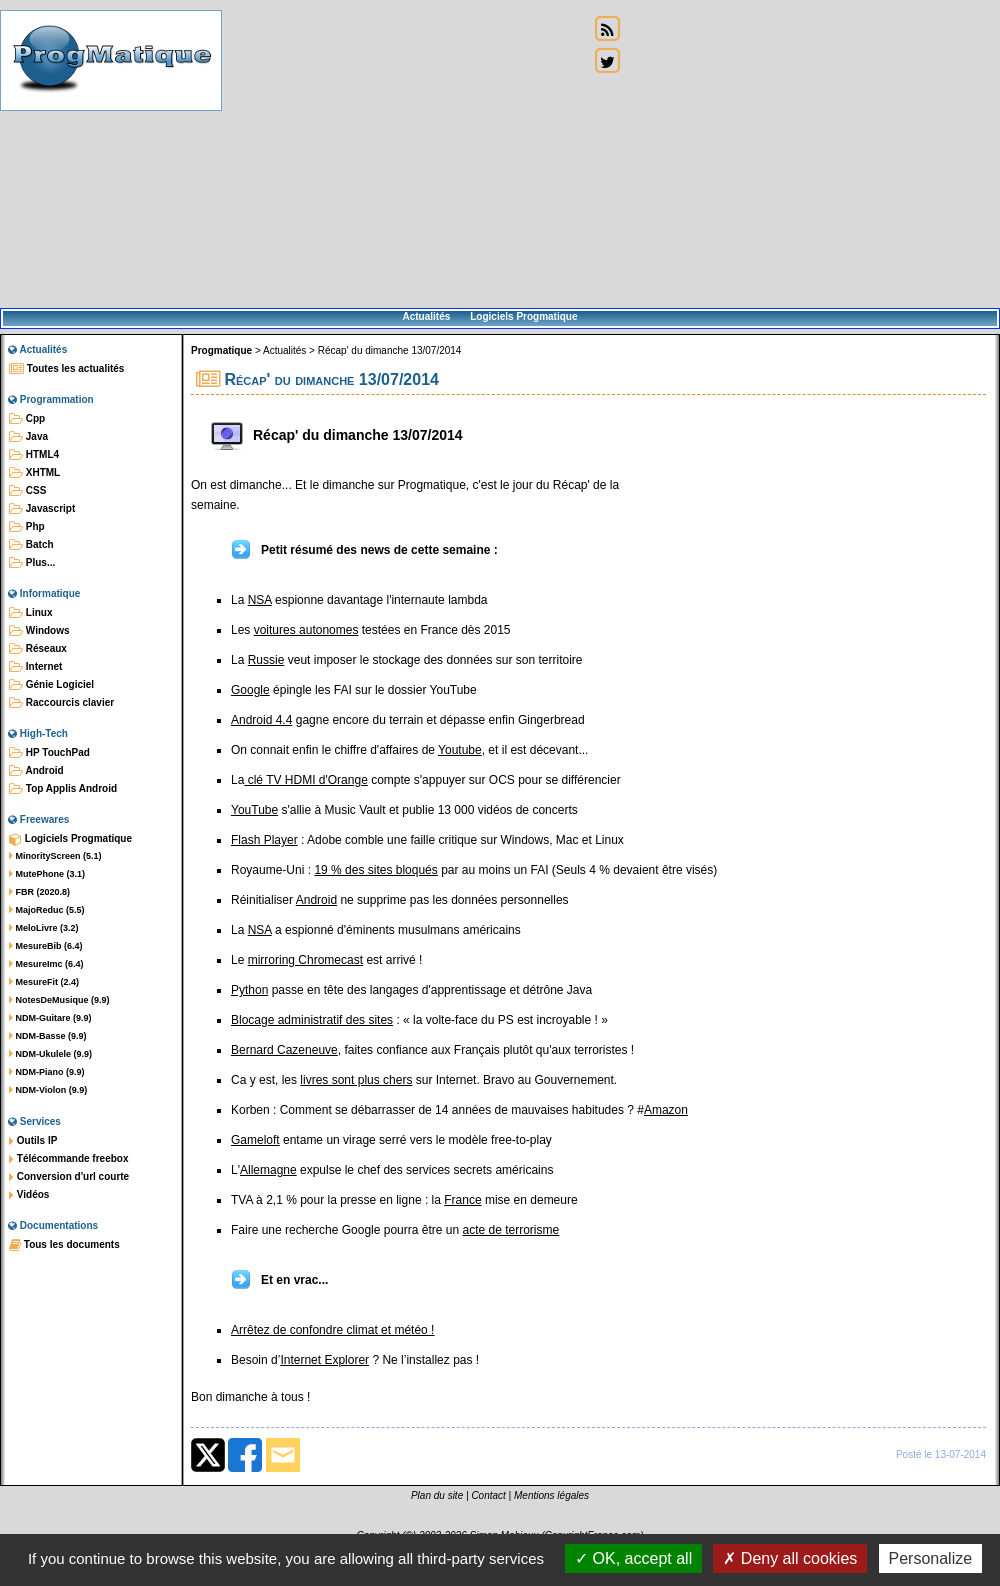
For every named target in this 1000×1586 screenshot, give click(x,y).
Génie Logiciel (51, 685)
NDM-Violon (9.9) (48, 1090)
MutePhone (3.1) (47, 874)
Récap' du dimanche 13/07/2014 (390, 350)
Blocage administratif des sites (312, 1020)
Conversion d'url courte (69, 1177)
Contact (488, 1495)
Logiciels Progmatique (523, 316)
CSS (27, 491)
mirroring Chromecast (305, 960)
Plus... (32, 563)
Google (250, 690)
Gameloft (255, 1140)
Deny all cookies (790, 1558)
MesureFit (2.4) (44, 982)
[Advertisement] (405, 155)
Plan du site (437, 1495)
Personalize (931, 1558)
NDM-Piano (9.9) (47, 1072)
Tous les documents (64, 1245)
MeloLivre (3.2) (44, 928)
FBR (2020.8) (39, 892)
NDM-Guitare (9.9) (50, 1018)
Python (249, 990)
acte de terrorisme (510, 1230)
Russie (266, 660)
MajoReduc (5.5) (47, 910)
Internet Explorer (324, 1360)
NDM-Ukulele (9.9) (50, 1054)
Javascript (42, 509)
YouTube (254, 810)
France (462, 1200)
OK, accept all (633, 1558)
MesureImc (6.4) (46, 964)
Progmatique (221, 350)
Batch (31, 545)
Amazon (666, 1110)
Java (28, 437)
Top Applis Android (63, 789)
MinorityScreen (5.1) (55, 856)
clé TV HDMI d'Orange (305, 780)
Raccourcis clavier (61, 703)
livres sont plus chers (356, 1080)
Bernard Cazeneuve (284, 1050)
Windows (39, 631)
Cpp (27, 419)
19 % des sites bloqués (375, 870)
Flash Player (264, 840)
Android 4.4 (261, 720)
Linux (30, 613)
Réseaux (38, 649)
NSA (260, 600)
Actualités (426, 316)
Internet (35, 667)
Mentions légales (551, 1495)
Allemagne (268, 1170)
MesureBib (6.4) (46, 946)
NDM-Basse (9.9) (48, 1036)
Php (27, 527)
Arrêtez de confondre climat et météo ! (332, 1330)
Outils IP (33, 1141)
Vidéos (29, 1195)
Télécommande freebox (68, 1159)
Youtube (460, 750)
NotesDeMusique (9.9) (59, 1000)
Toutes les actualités (66, 369)
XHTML (34, 473)
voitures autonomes (306, 630)
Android (36, 771)
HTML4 (34, 455)
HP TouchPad (49, 753)
